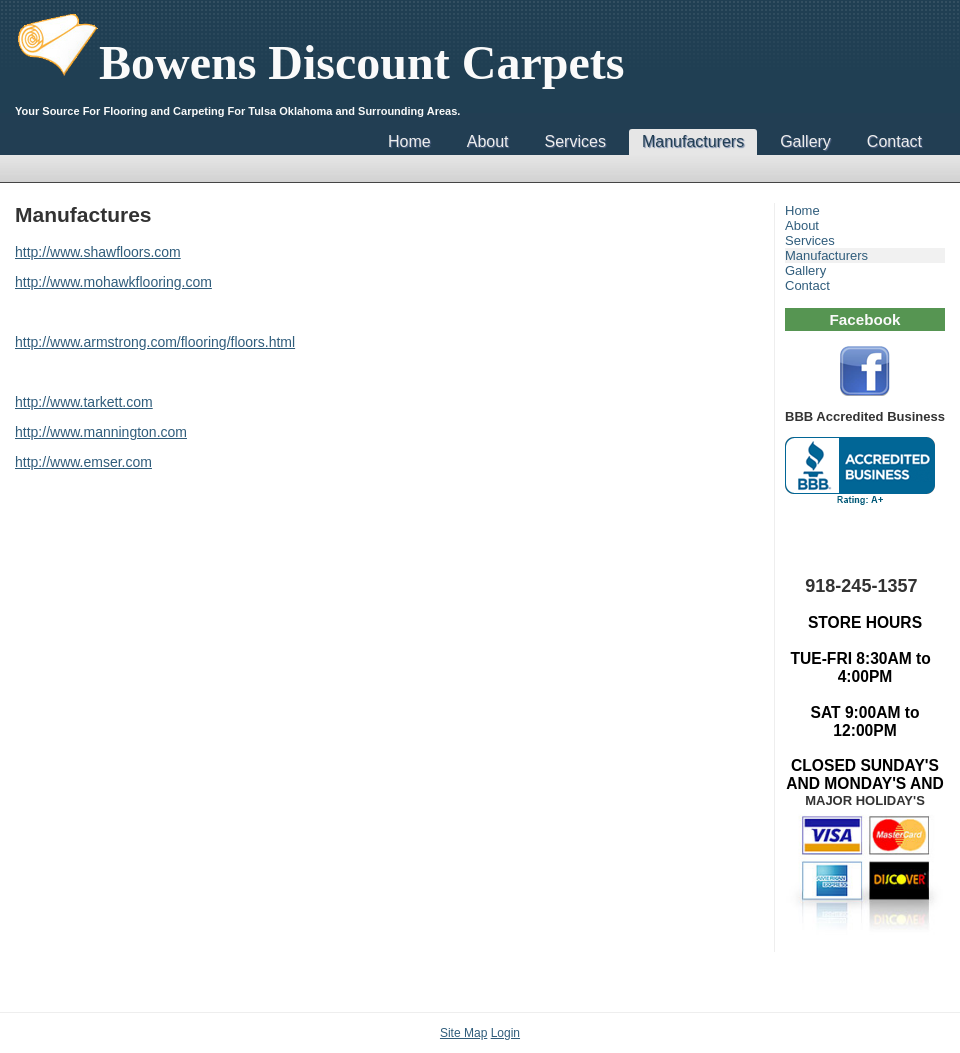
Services (575, 141)
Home (409, 141)
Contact (894, 141)
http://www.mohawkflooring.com (113, 282)
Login (505, 1033)
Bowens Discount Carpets (319, 62)
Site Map (463, 1033)
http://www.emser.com (83, 462)
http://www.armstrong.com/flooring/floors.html (155, 342)
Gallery (805, 141)
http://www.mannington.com (101, 432)
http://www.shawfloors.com (98, 252)
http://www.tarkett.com (84, 402)
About (488, 141)
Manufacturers (693, 141)
